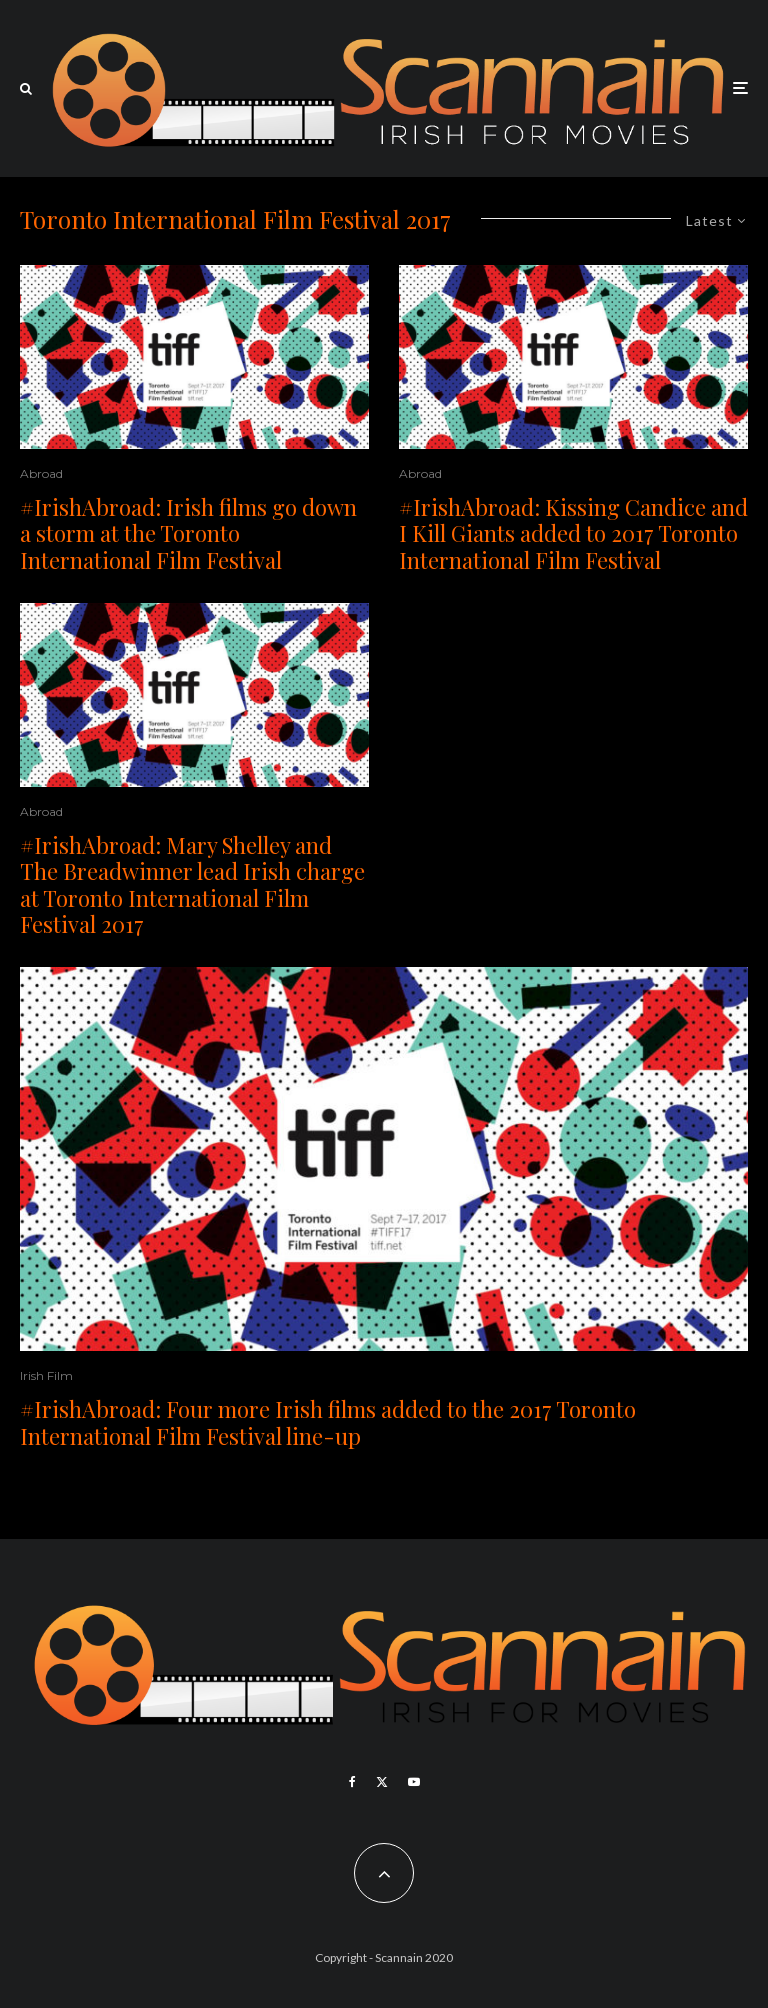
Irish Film (46, 1375)
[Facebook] (352, 1782)
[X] (382, 1782)
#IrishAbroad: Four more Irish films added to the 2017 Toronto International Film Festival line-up (328, 1422)
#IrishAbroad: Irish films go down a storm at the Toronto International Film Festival (188, 533)
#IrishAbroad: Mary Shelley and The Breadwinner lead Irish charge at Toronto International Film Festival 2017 (192, 885)
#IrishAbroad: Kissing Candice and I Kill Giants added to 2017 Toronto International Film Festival (573, 533)
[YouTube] (414, 1782)
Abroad (41, 473)
